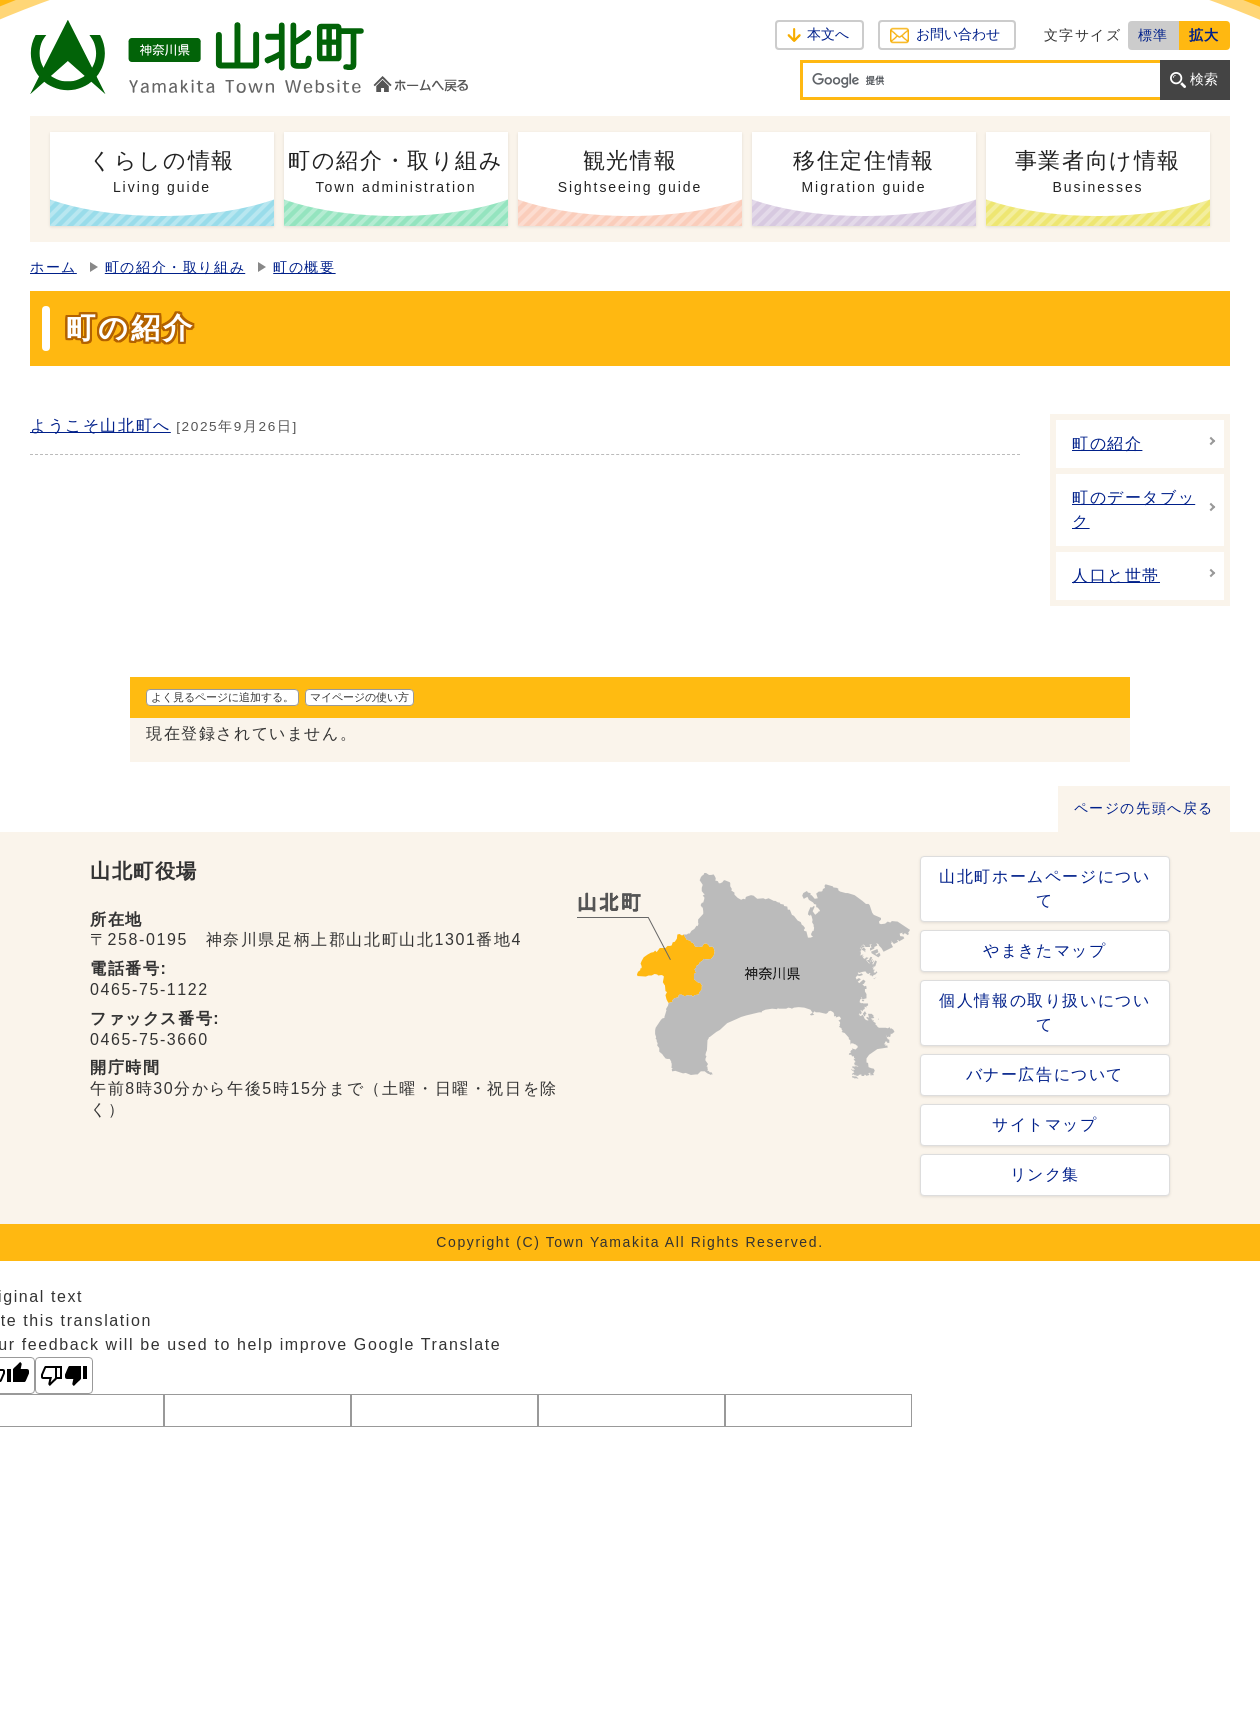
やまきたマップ (1044, 950)
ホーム (53, 267)
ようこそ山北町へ (100, 425)
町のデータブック (1133, 509)
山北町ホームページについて (1044, 888)
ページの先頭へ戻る (1144, 808)
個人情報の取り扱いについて (1044, 1012)
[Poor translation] (64, 1375)
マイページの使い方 (359, 697)
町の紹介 (1107, 443)
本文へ (828, 34)
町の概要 (304, 267)
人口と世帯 (1116, 575)
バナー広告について (1045, 1074)
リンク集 (1045, 1174)
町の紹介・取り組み (175, 267)
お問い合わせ (957, 34)
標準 (1153, 35)
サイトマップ (1045, 1124)
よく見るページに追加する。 (222, 697)
